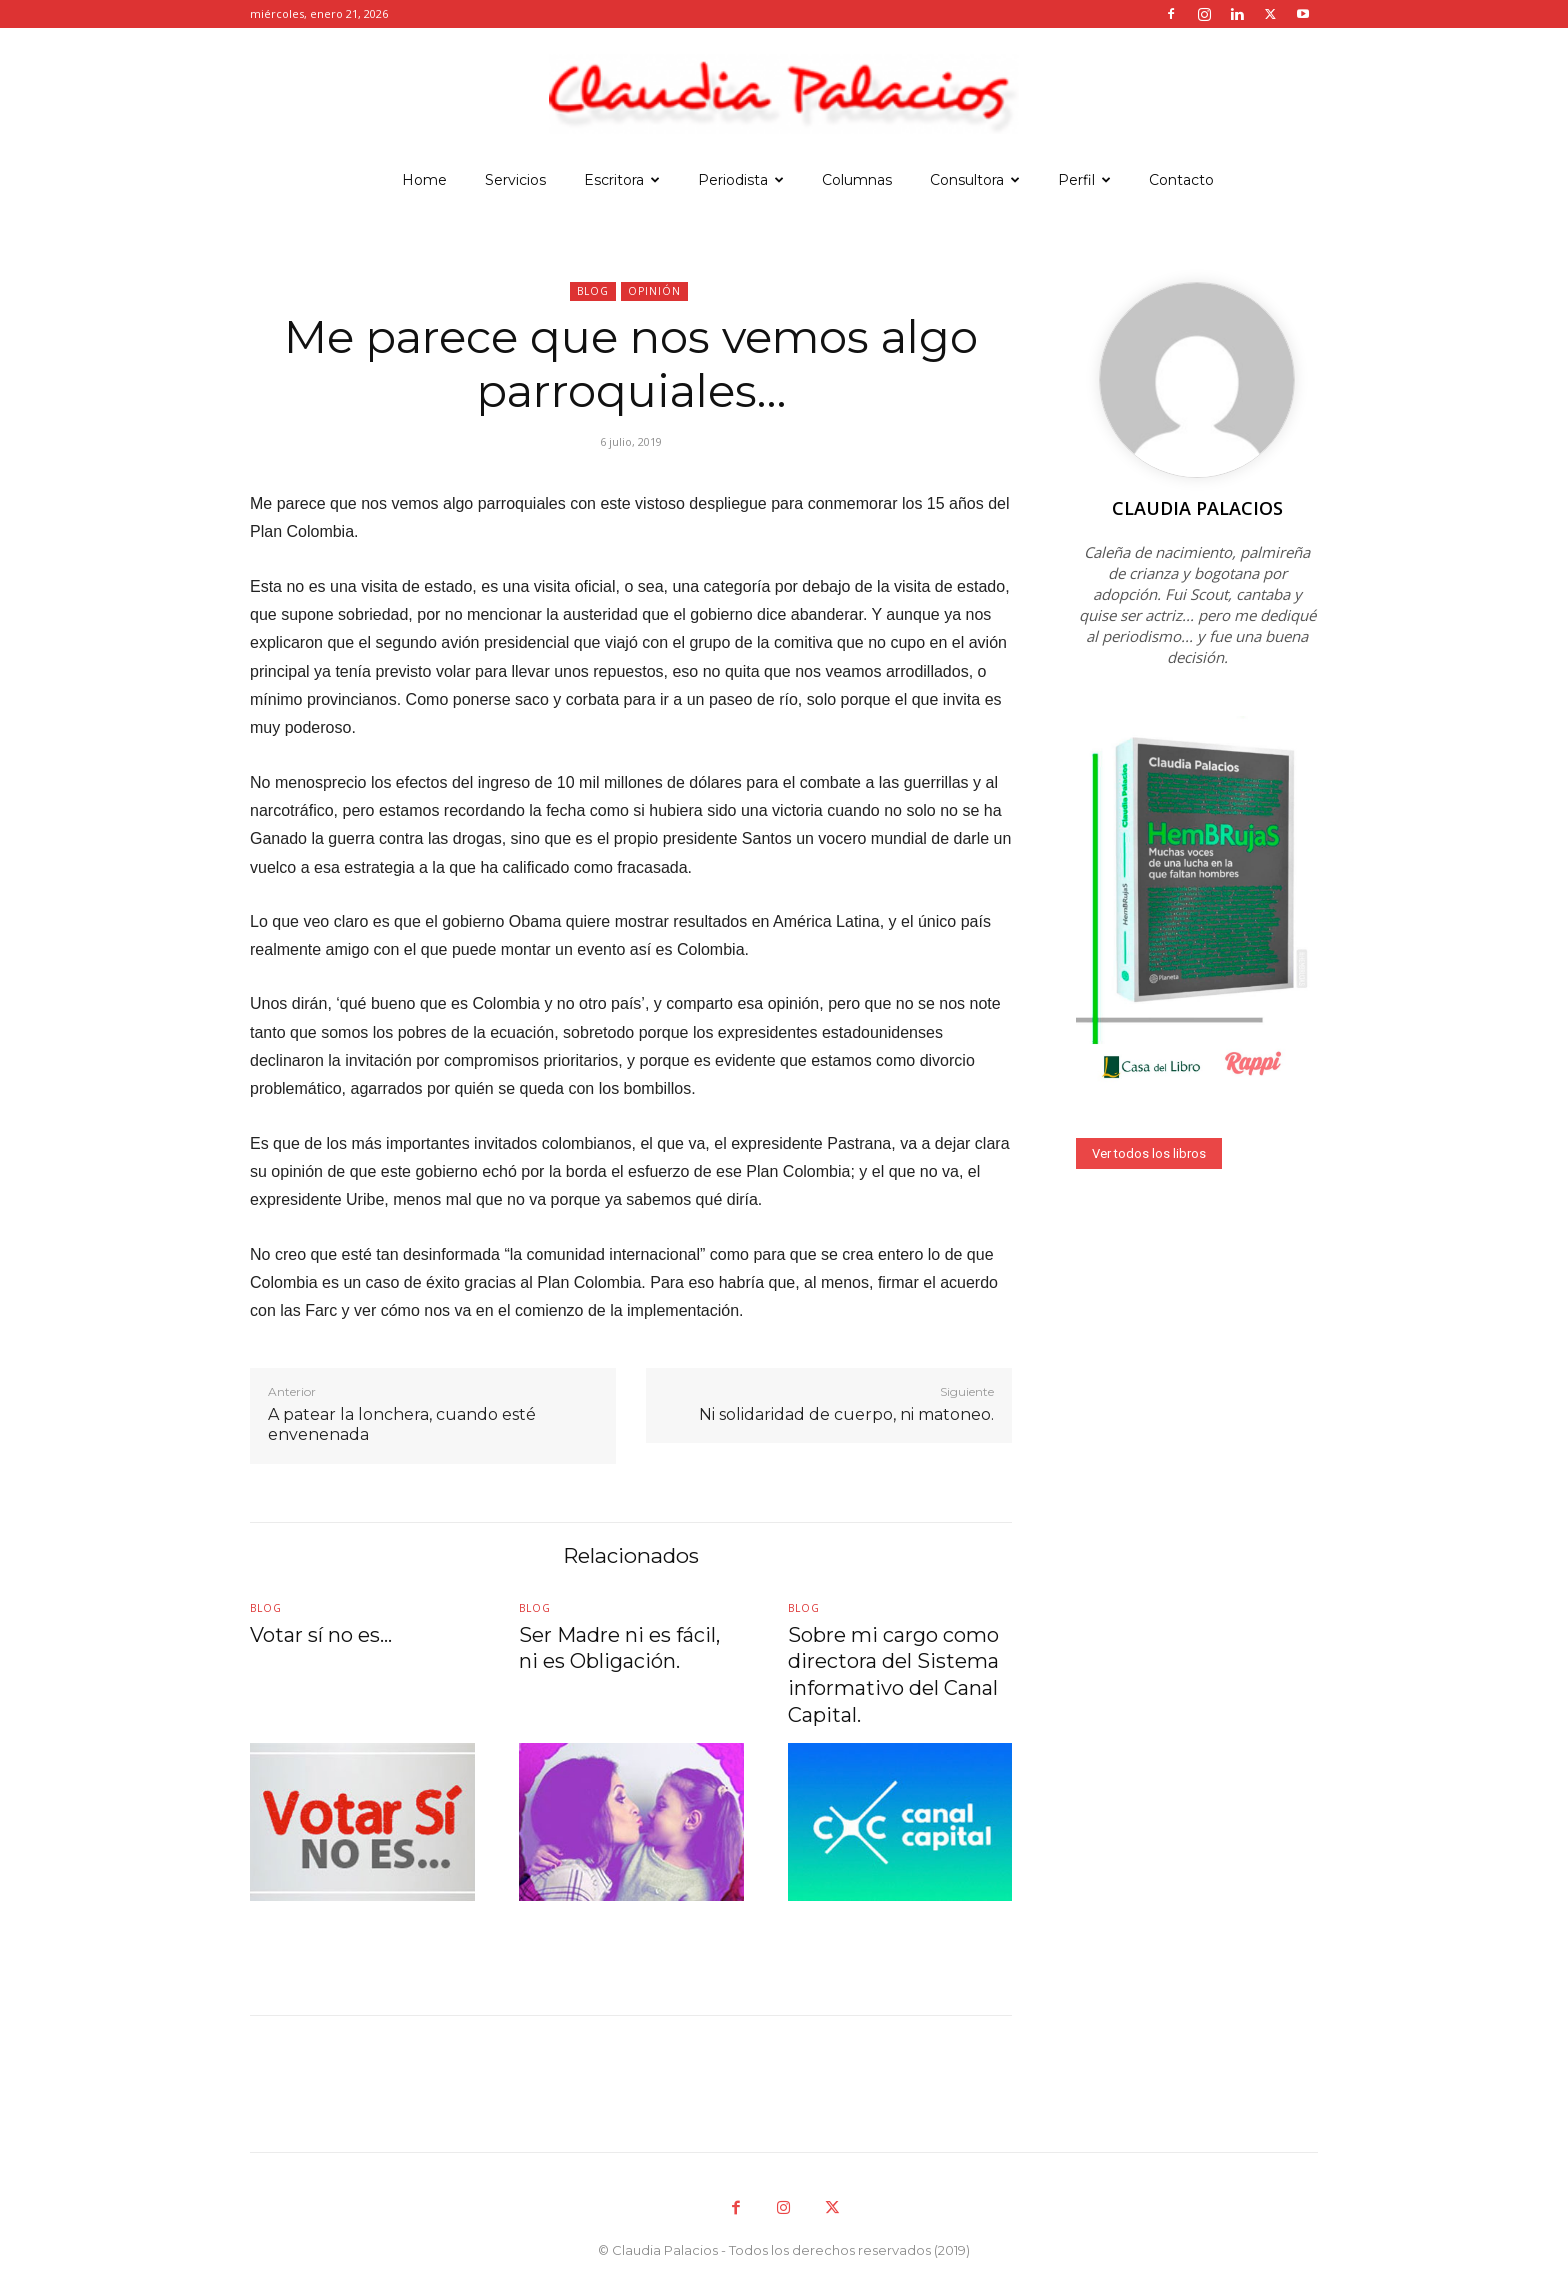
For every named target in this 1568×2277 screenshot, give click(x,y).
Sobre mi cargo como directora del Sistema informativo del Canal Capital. (891, 1673)
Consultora (975, 180)
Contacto (1181, 180)
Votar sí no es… (318, 1636)
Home (424, 180)
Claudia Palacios (1197, 508)
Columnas (857, 180)
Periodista (741, 180)
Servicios (515, 180)
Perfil (1084, 180)
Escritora (622, 180)
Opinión (654, 291)
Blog (593, 291)
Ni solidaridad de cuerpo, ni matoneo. (846, 1414)
